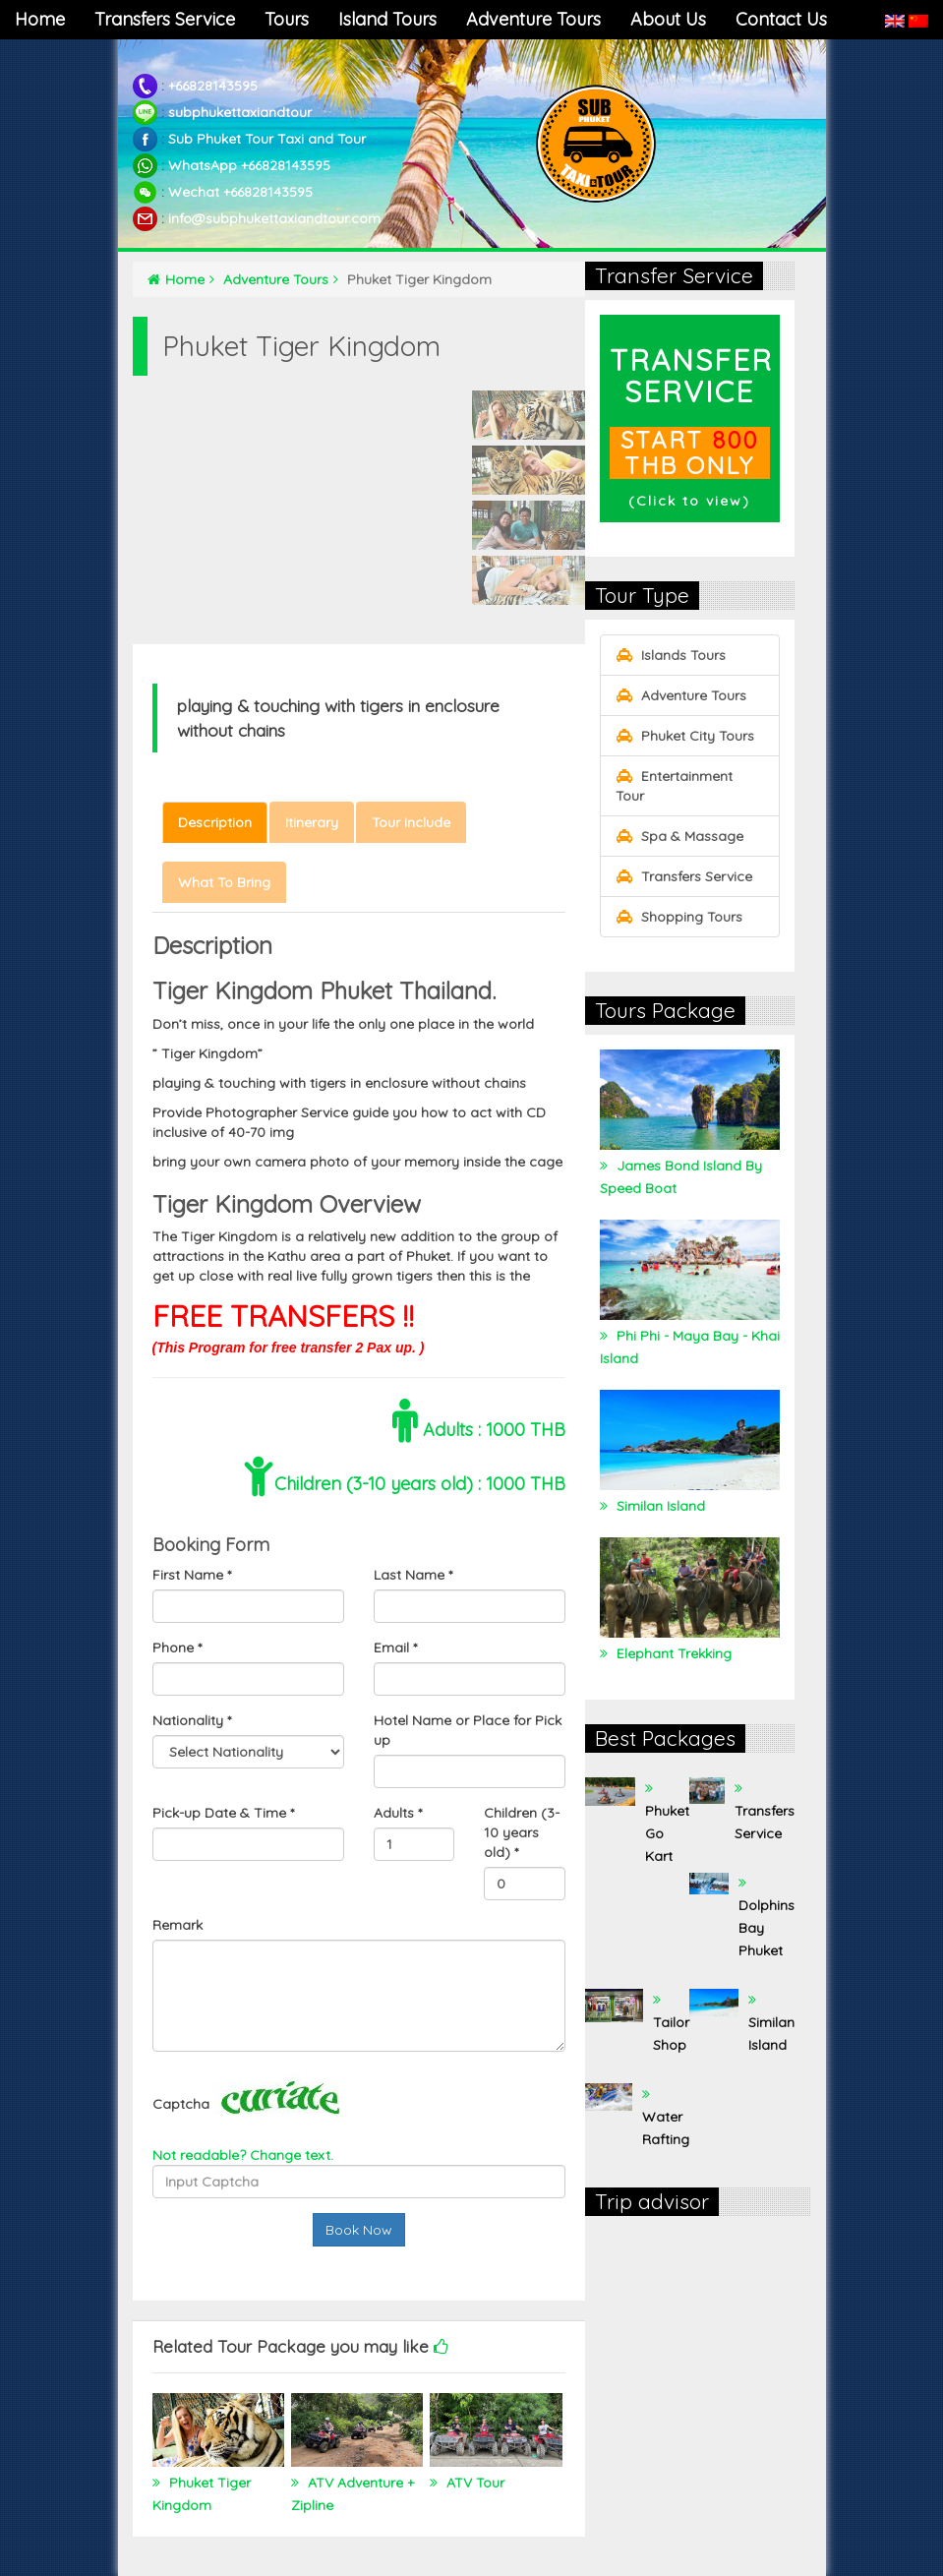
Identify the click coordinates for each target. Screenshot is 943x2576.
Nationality (191, 1720)
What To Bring (224, 882)
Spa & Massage (679, 836)
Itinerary (311, 822)
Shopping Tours (679, 917)
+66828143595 (213, 85)
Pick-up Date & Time (223, 1813)
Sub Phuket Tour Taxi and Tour (267, 139)
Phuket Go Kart (667, 1833)
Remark (177, 1925)
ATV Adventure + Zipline (352, 2494)
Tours (287, 19)
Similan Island (659, 1506)
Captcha (180, 2104)
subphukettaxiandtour (240, 112)
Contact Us (781, 19)
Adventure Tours (533, 19)
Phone (177, 1647)
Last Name (413, 1575)
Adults (398, 1813)
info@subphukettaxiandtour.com (274, 218)
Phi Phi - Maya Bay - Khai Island (690, 1347)
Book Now (358, 2230)
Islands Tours (671, 655)
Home (40, 19)
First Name (191, 1575)
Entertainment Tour (674, 786)
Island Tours (387, 19)
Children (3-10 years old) (522, 1832)
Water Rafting (665, 2128)
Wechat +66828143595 (240, 192)
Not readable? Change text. (242, 2155)
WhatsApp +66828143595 (249, 165)
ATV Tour (473, 2482)
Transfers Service (164, 19)
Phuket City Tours (685, 736)
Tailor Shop (671, 2033)
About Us (668, 19)
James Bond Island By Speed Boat (681, 1177)
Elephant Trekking (672, 1653)
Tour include (411, 822)
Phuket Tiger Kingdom (201, 2494)
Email (395, 1647)
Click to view (689, 500)
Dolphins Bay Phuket (766, 1927)
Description (215, 822)
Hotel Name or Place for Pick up (467, 1730)
